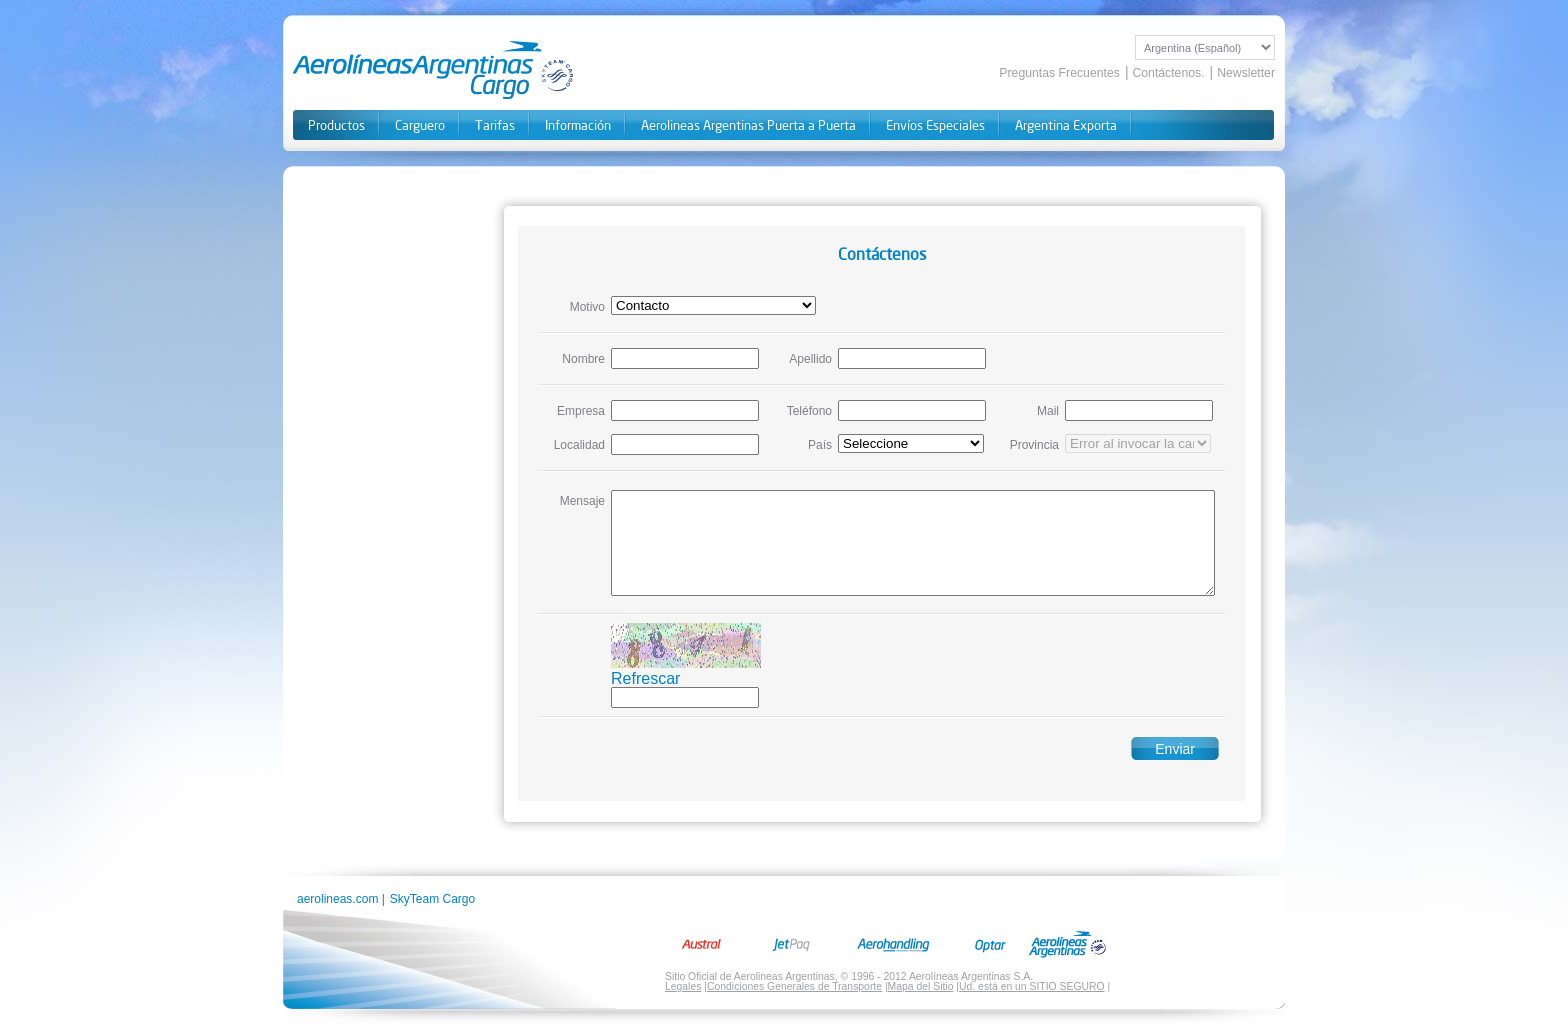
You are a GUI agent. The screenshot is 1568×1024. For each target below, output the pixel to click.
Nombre (583, 359)
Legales (683, 986)
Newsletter (1246, 73)
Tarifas (495, 125)
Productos (336, 125)
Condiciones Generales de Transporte (794, 986)
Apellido (810, 359)
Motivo (587, 307)
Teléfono (809, 411)
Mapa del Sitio (921, 986)
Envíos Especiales (935, 125)
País (820, 445)
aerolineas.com (337, 899)
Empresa (581, 411)
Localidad (579, 445)
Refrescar (645, 678)
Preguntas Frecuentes (1059, 73)
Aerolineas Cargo (434, 70)
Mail (1048, 411)
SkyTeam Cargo (432, 899)
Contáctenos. (1168, 73)
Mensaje (582, 501)
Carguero (420, 125)
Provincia (1034, 445)
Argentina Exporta (1066, 125)
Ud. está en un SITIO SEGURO (1032, 986)
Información (578, 125)
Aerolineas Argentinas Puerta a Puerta (748, 125)
